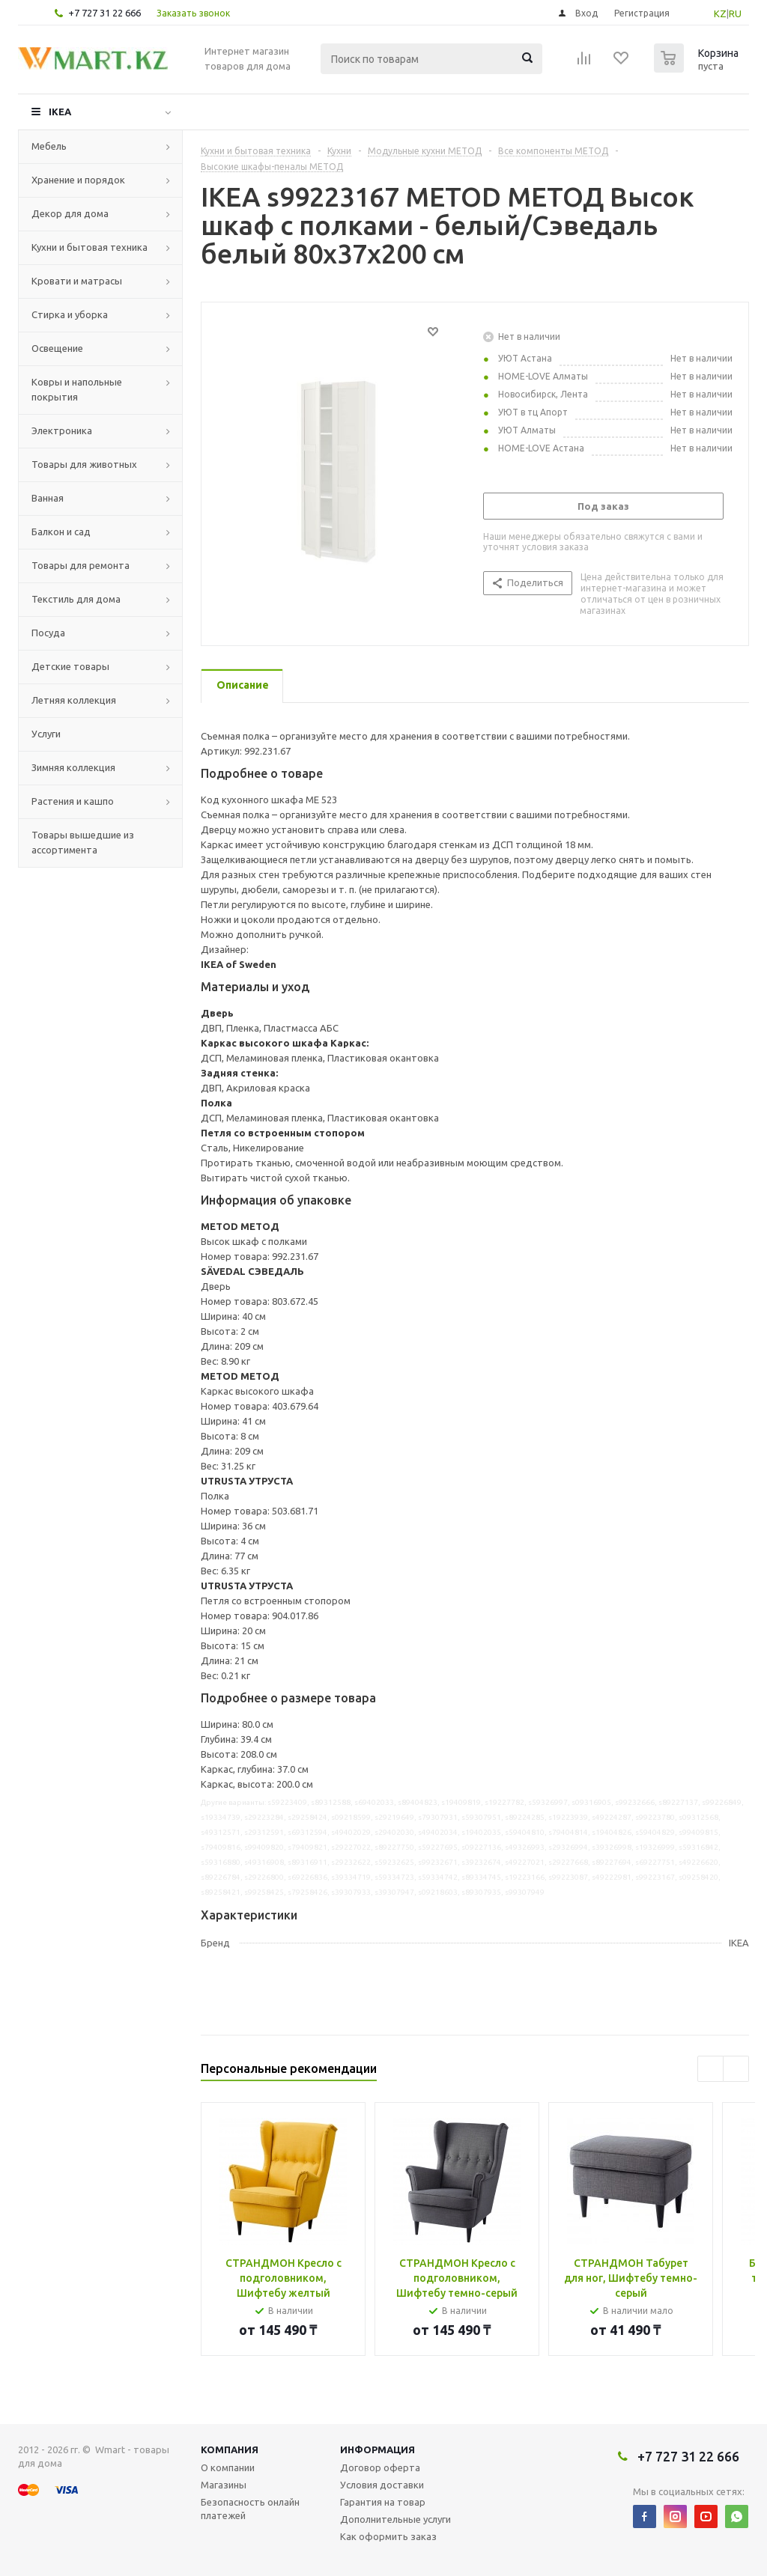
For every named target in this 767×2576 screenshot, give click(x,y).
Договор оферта (380, 2467)
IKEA (60, 111)
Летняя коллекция (73, 700)
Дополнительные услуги (395, 2519)
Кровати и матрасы (76, 280)
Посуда (48, 632)
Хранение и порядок (78, 179)
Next (736, 2068)
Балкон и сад (61, 531)
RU (735, 13)
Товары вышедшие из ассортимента (82, 842)
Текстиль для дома (76, 599)
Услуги (46, 733)
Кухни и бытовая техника (89, 247)
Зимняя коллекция (73, 767)
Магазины (223, 2484)
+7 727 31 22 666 (104, 12)
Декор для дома (70, 213)
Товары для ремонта (80, 565)
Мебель (49, 146)
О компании (228, 2467)
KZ (720, 13)
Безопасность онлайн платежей (250, 2509)
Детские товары (70, 666)
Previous (710, 2068)
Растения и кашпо (72, 801)
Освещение (57, 348)
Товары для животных (84, 464)
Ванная (47, 498)
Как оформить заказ (388, 2536)
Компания (229, 2449)
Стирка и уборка (69, 314)
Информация (377, 2449)
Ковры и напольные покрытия (76, 389)
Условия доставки (382, 2484)
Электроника (61, 430)
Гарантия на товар (382, 2502)
